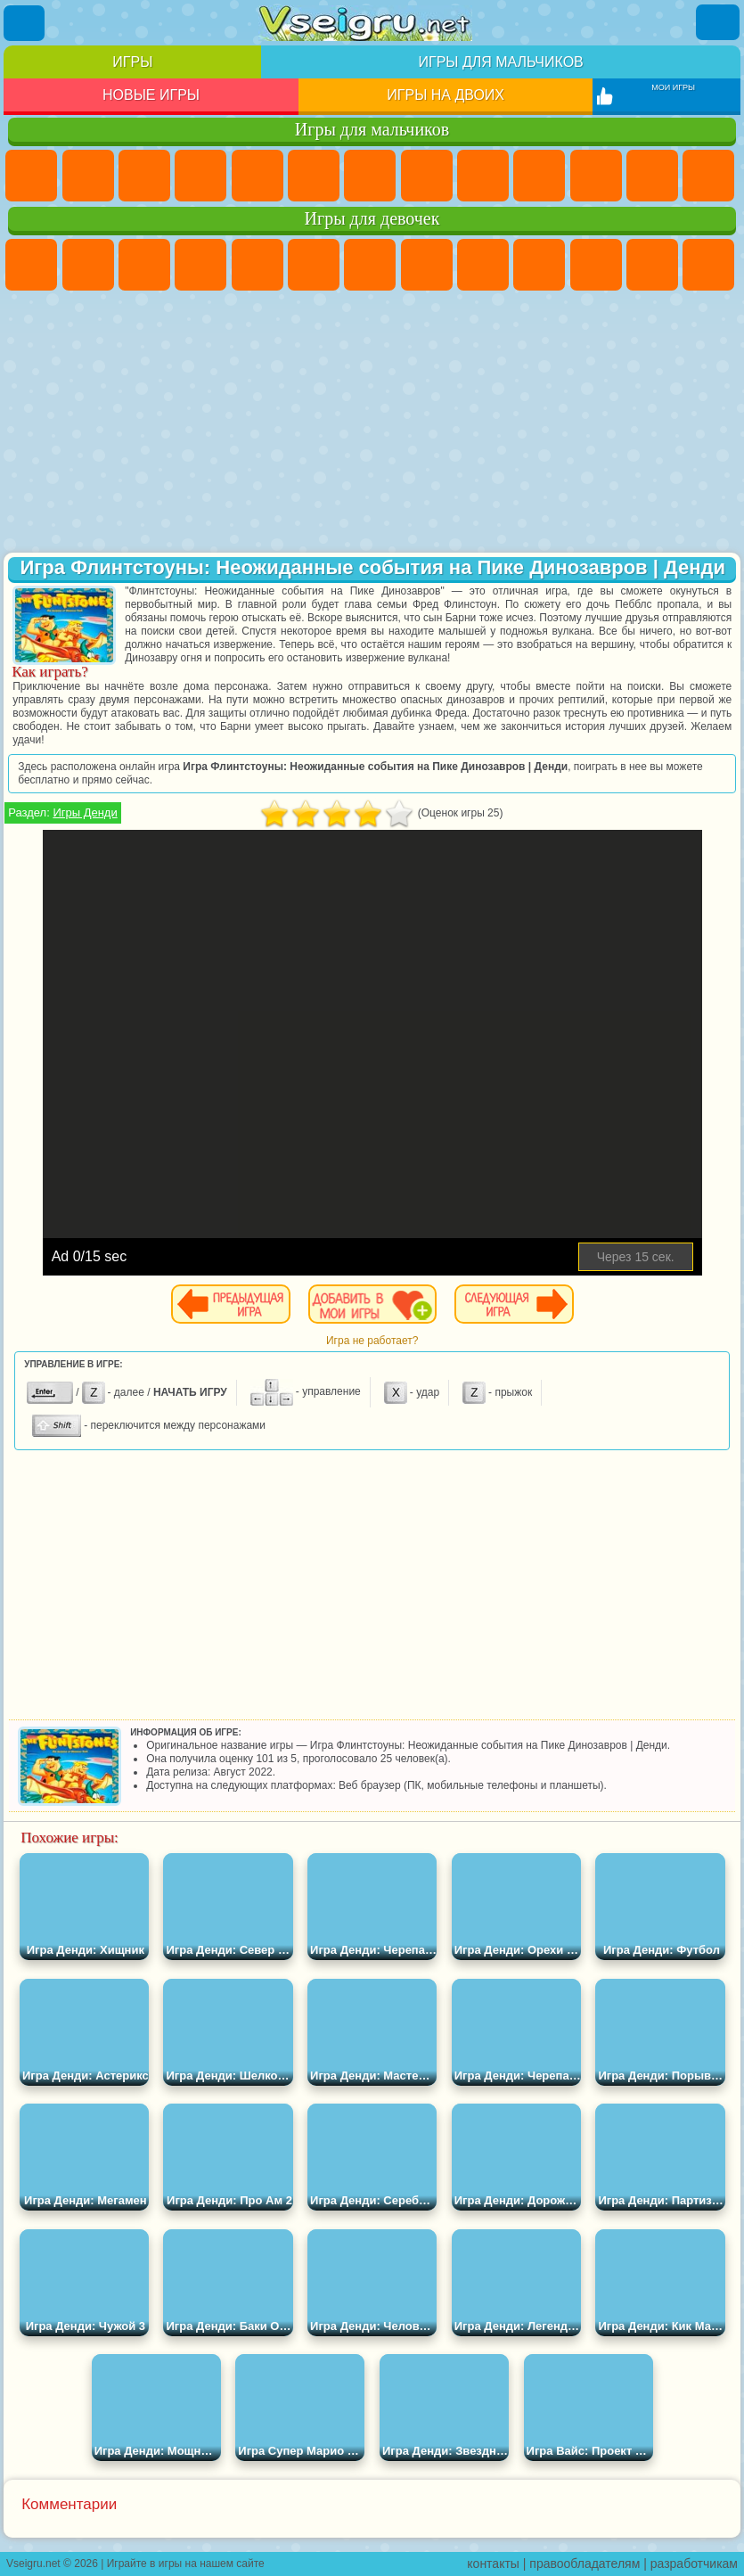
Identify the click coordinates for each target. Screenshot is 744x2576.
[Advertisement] (372, 423)
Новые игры (151, 95)
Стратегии (144, 175)
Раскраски (427, 265)
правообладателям (584, 2563)
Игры (132, 62)
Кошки (596, 265)
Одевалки (652, 265)
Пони (31, 265)
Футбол (88, 175)
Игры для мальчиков (500, 62)
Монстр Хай (313, 265)
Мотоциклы (539, 175)
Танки (200, 175)
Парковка (31, 175)
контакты (493, 2563)
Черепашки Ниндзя (483, 175)
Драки (708, 175)
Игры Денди (85, 812)
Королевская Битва (313, 175)
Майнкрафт (370, 175)
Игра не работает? (372, 1340)
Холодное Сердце (539, 265)
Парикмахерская (708, 265)
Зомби (257, 175)
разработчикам (694, 2563)
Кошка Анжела (483, 265)
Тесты (257, 265)
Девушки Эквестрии (88, 265)
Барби (200, 265)
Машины (427, 175)
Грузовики (652, 175)
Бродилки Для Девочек (370, 265)
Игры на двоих (445, 95)
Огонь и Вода (144, 265)
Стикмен (596, 175)
